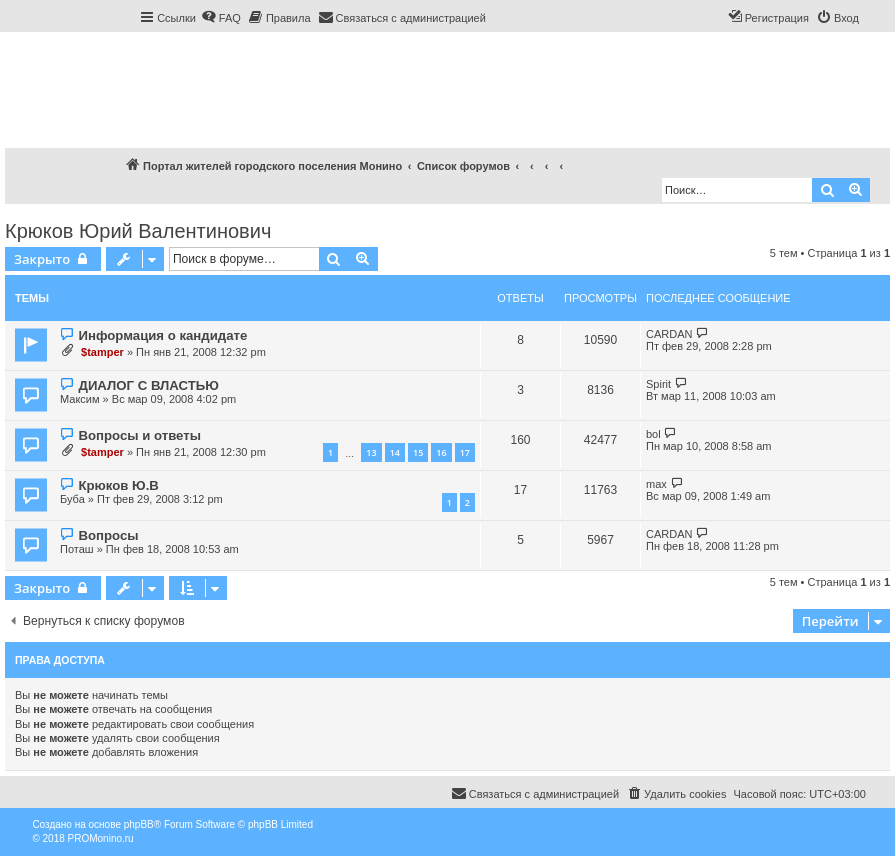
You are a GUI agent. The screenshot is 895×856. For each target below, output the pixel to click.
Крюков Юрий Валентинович (138, 231)
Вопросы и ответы (139, 435)
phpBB (139, 824)
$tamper (102, 352)
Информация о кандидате (162, 335)
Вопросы (108, 535)
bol (653, 434)
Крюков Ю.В (118, 485)
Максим (80, 399)
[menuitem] (221, 18)
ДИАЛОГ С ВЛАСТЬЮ (148, 385)
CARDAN (669, 334)
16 (441, 452)
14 (395, 452)
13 (371, 452)
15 (418, 452)
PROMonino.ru (101, 838)
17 (465, 452)
